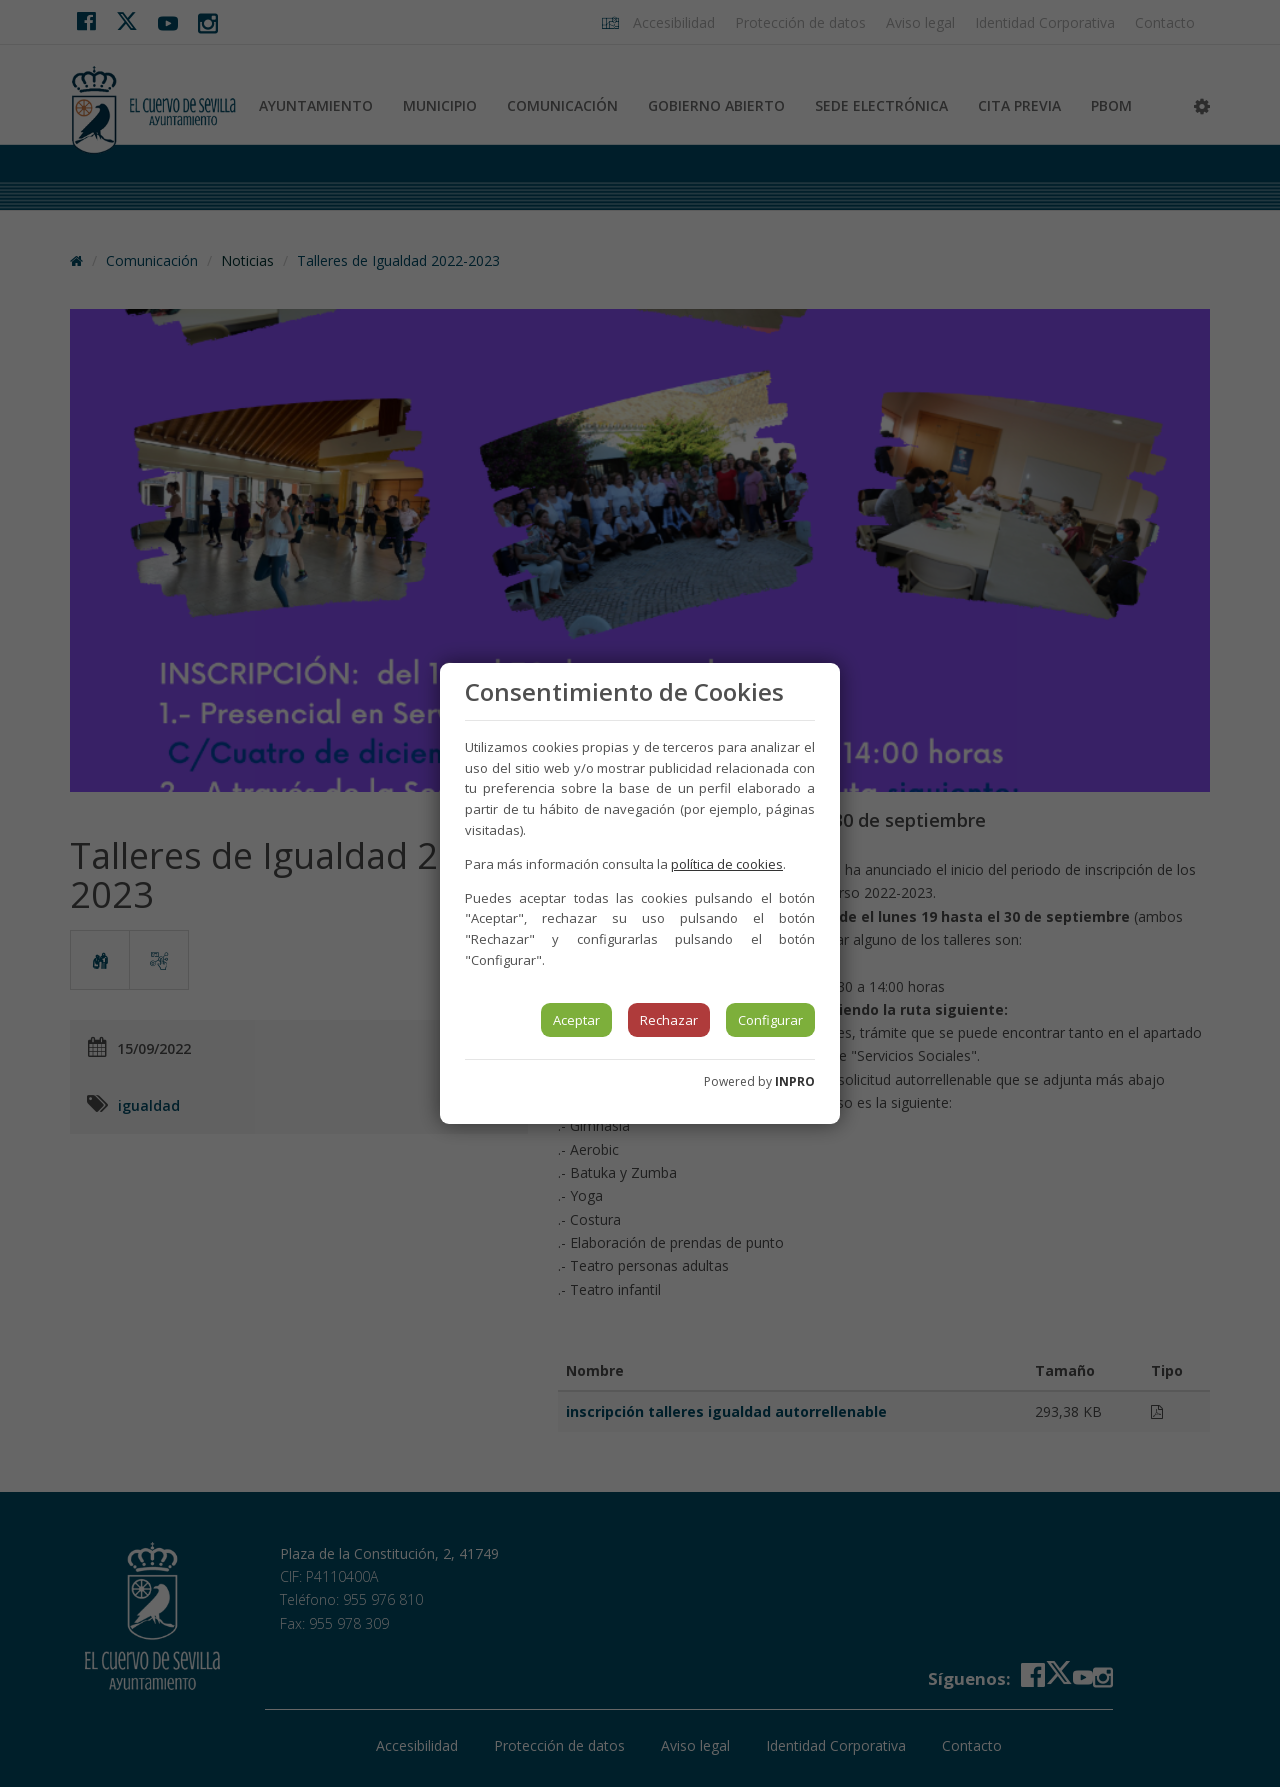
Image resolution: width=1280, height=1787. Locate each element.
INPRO (795, 1081)
